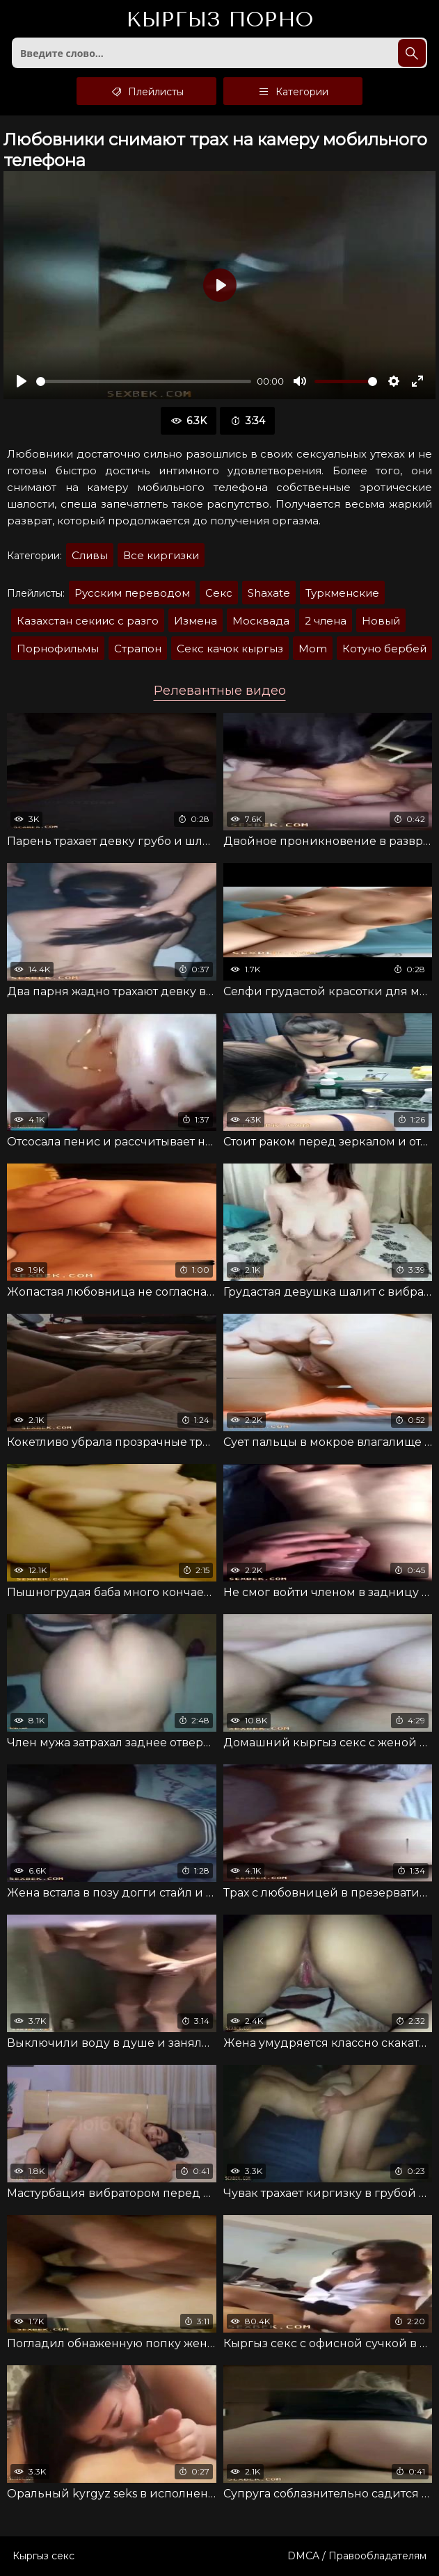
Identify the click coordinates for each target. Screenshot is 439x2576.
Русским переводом (132, 592)
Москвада (260, 620)
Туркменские (342, 592)
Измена (195, 620)
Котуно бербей (384, 648)
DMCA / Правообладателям (356, 2556)
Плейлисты (146, 91)
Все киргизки (161, 555)
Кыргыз (219, 20)
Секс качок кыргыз (230, 648)
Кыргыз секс (43, 2556)
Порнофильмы (58, 648)
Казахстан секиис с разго (88, 620)
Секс (218, 592)
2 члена (325, 620)
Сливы (90, 555)
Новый (381, 620)
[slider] (143, 381)
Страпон (137, 648)
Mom (312, 648)
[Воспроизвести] (21, 381)
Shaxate (269, 592)
